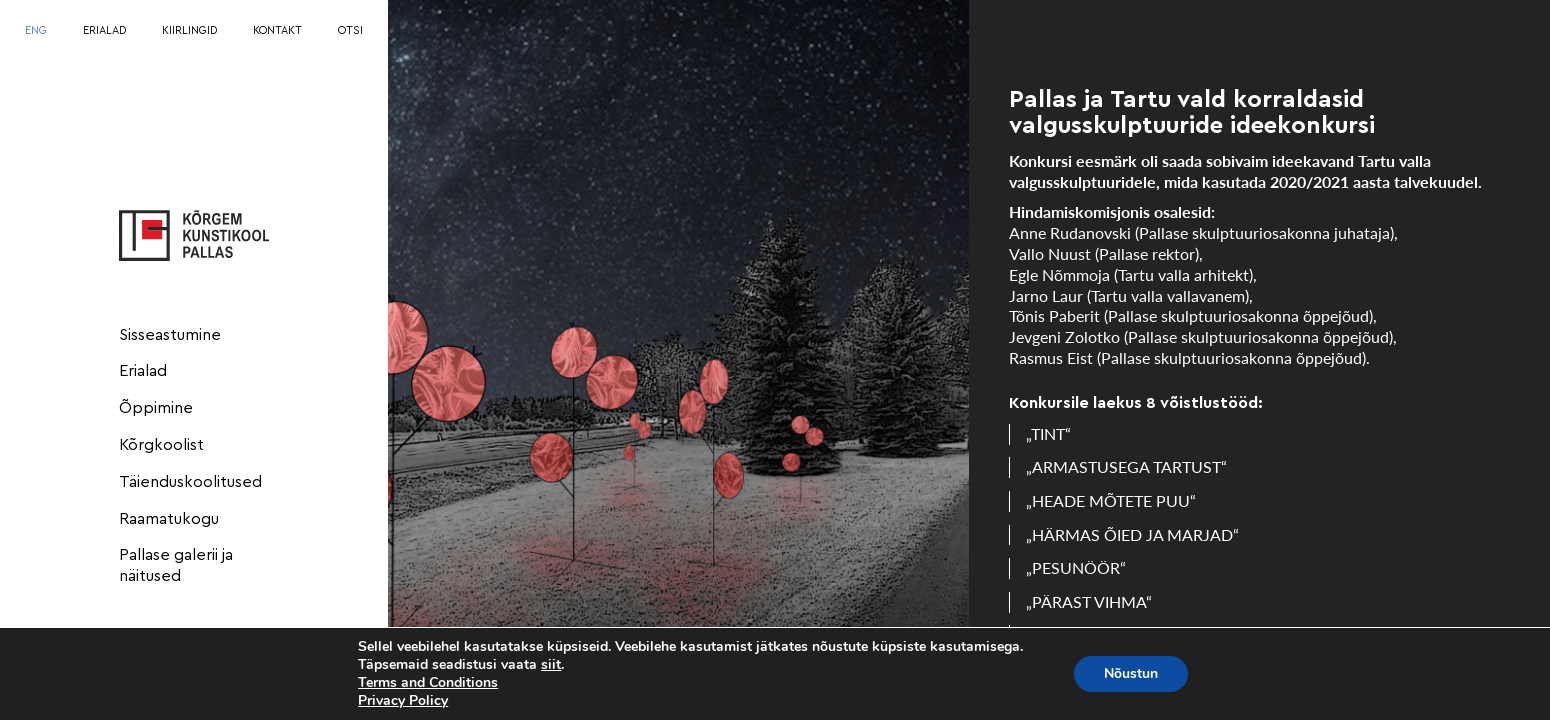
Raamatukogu (169, 519)
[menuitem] (36, 31)
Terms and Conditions (428, 682)
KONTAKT (277, 30)
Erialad (143, 371)
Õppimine (156, 408)
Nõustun (1131, 673)
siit (551, 665)
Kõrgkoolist (161, 445)
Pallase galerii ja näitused (176, 565)
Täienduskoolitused (190, 482)
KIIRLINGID (189, 30)
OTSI (350, 30)
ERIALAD (104, 30)
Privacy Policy (403, 700)
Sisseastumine (170, 335)
